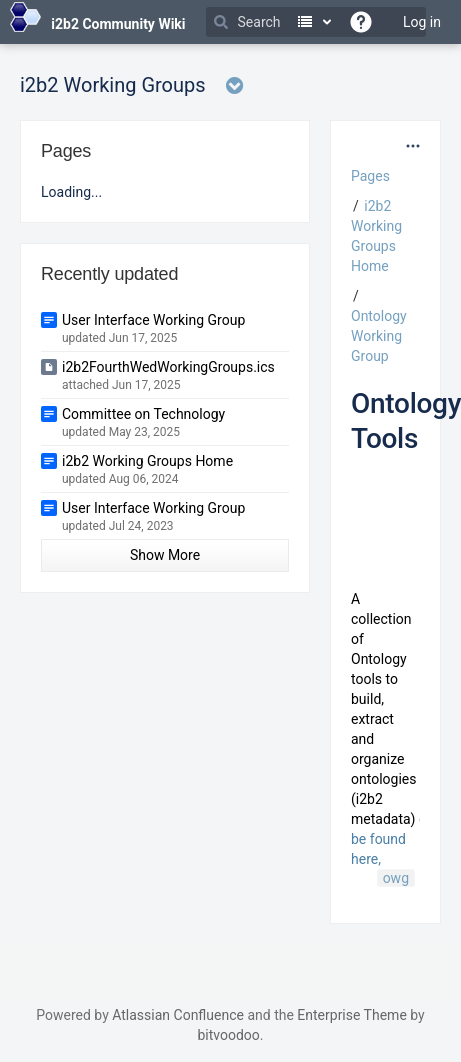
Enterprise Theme (351, 1015)
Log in (422, 22)
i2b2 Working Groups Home (147, 461)
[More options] (413, 146)
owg (396, 878)
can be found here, (396, 839)
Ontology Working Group (379, 336)
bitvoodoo (228, 1035)
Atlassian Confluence (178, 1015)
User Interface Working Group (153, 320)
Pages (370, 176)
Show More (165, 555)
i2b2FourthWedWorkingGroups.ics (168, 367)
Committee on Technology (143, 414)
